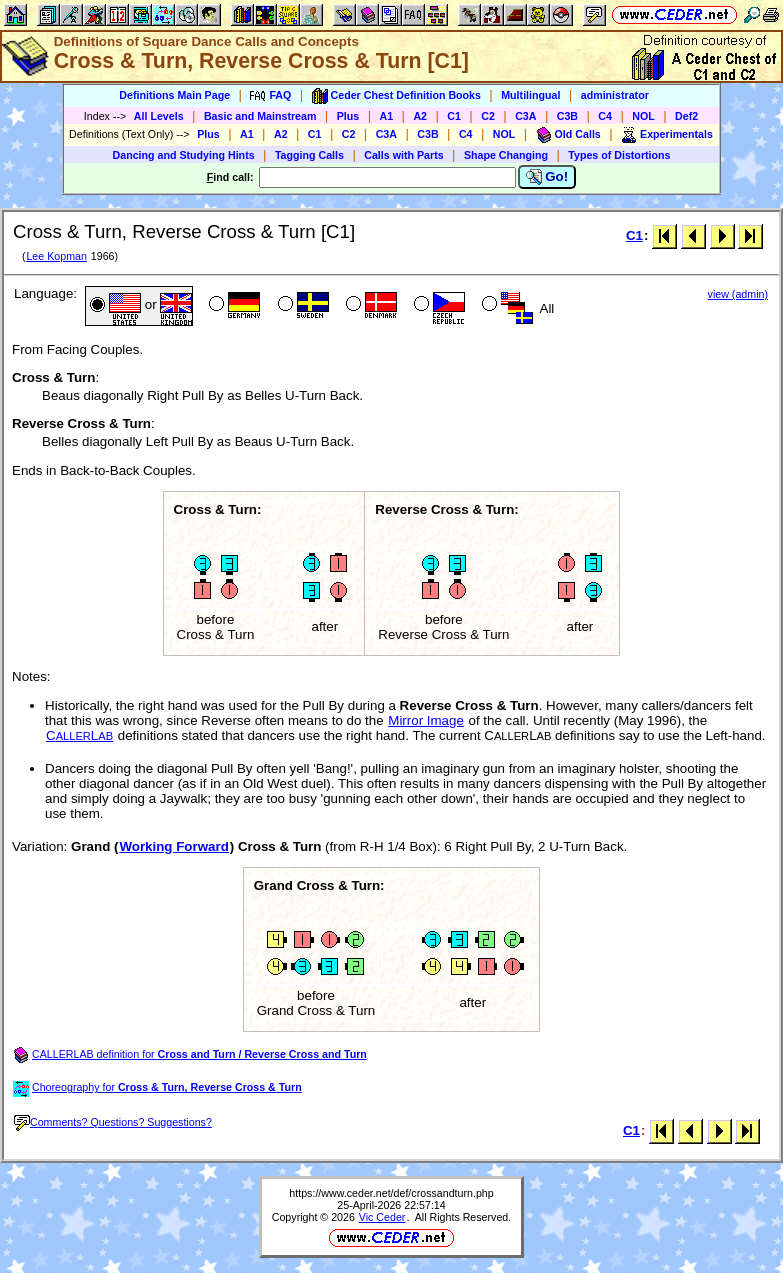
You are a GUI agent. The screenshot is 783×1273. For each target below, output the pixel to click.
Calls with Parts (403, 155)
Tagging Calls (309, 155)
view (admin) (738, 294)
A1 (387, 116)
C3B (567, 116)
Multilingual (530, 95)
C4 (605, 116)
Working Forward (173, 846)
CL (79, 735)
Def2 (686, 116)
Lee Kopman (56, 256)
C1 (454, 116)
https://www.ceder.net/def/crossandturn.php (391, 1193)
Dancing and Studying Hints (184, 155)
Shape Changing (506, 155)
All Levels (159, 116)
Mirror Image (426, 720)
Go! (547, 177)
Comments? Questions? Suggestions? (113, 1122)
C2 (488, 116)
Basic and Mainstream (260, 116)
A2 (420, 116)
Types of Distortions (619, 155)
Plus (348, 116)
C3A (525, 116)
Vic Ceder (382, 1217)
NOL (643, 116)
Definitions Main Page (174, 95)
